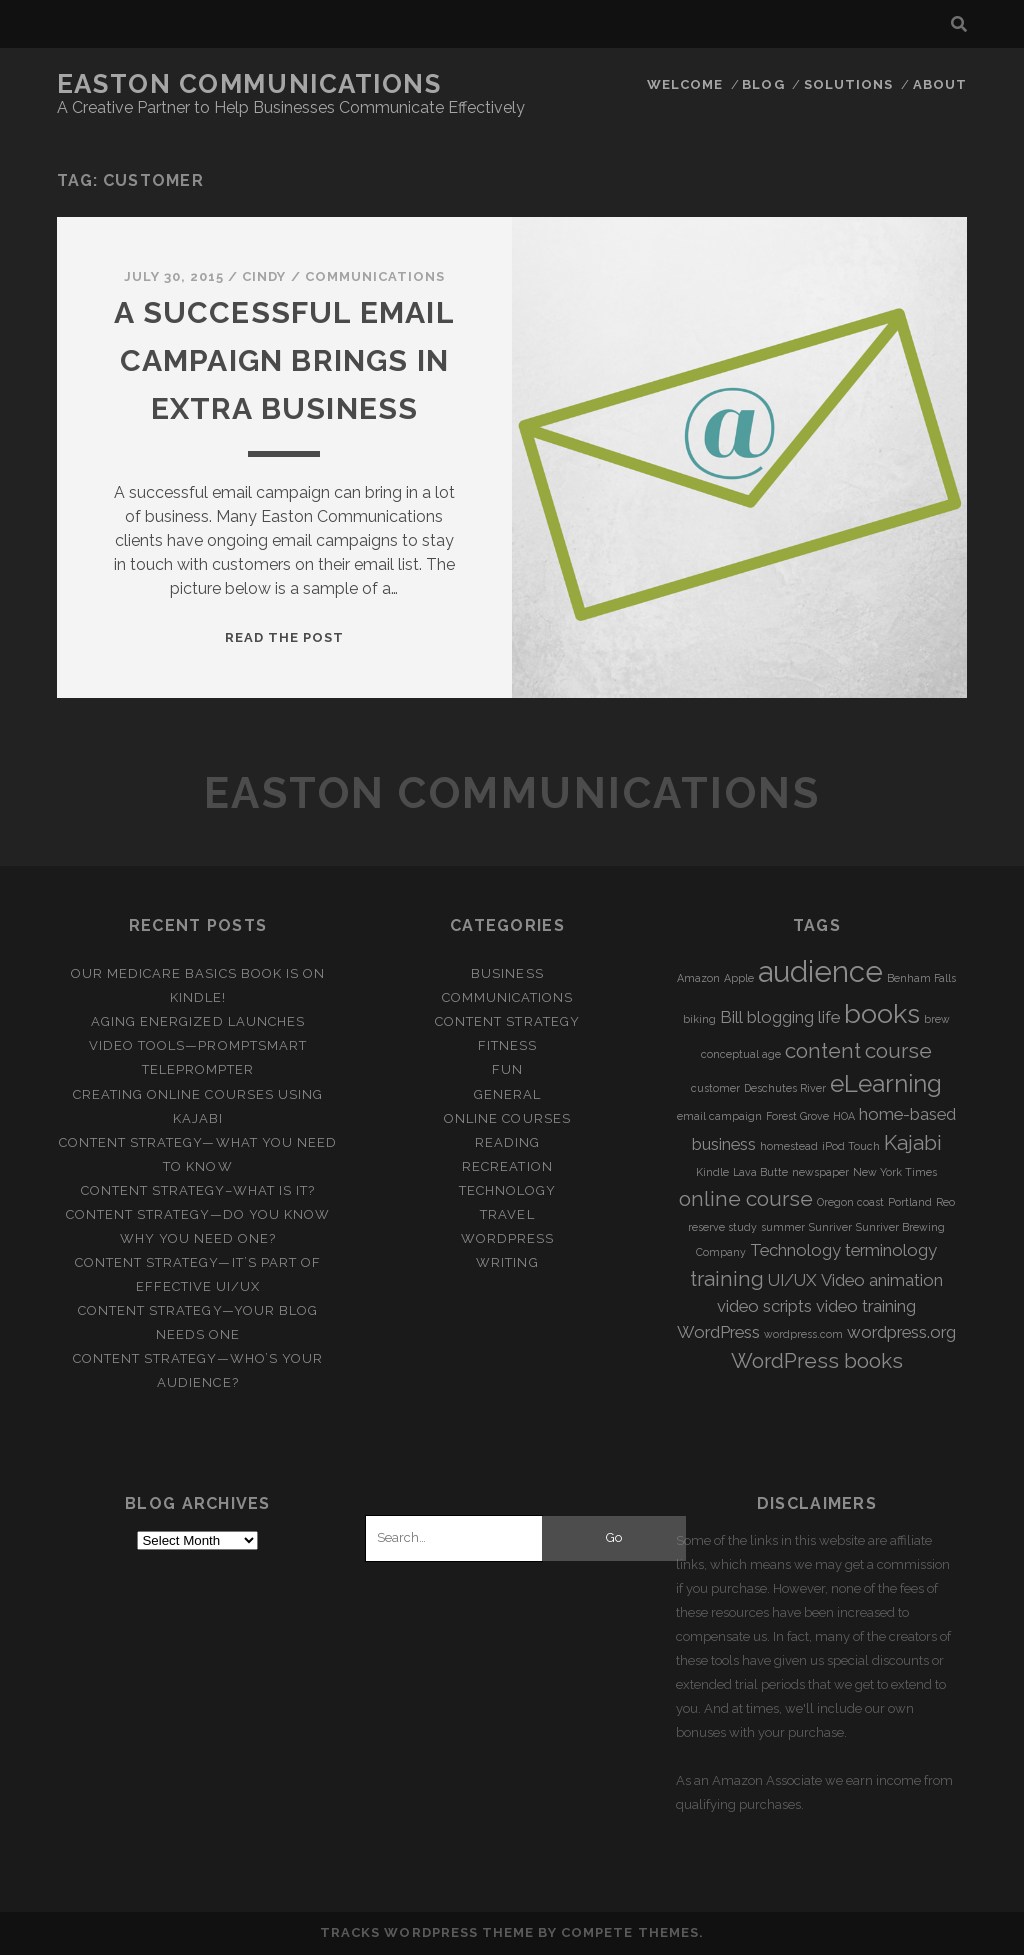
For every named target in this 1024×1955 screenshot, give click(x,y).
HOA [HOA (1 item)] (844, 1116)
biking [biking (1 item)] (699, 1019)
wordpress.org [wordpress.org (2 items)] (901, 1332)
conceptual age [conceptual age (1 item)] (741, 1054)
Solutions (848, 84)
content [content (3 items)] (823, 1050)
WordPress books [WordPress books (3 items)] (817, 1360)
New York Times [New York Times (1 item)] (895, 1172)
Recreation (507, 1166)
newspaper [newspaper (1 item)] (820, 1172)
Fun (507, 1069)
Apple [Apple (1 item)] (739, 978)
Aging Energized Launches (198, 1021)
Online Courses (507, 1118)
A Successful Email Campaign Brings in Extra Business (284, 360)
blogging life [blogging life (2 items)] (793, 1017)
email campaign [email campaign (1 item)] (719, 1116)
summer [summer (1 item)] (783, 1227)
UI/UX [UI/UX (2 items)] (792, 1280)
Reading (507, 1142)
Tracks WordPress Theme (427, 1932)
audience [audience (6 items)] (820, 971)
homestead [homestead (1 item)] (789, 1146)
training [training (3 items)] (727, 1278)
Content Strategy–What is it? (198, 1190)
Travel (507, 1214)
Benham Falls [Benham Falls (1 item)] (921, 978)
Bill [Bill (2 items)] (731, 1017)
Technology (507, 1190)
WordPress (507, 1238)
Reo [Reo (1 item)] (945, 1202)
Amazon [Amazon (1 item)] (698, 978)
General (507, 1094)
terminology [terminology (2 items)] (891, 1250)
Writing (507, 1262)
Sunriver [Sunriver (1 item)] (830, 1227)
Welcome (685, 84)
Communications (375, 276)
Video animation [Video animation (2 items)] (882, 1280)
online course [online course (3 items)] (746, 1198)
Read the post (285, 637)
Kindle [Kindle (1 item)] (712, 1172)
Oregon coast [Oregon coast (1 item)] (850, 1202)
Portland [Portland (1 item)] (910, 1202)
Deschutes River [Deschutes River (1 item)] (785, 1088)
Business (507, 973)
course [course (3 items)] (898, 1050)
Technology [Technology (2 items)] (795, 1250)
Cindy (264, 276)
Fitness (507, 1045)
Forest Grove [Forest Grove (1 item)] (797, 1116)
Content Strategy (507, 1021)
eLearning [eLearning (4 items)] (886, 1083)
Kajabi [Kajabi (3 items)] (913, 1142)
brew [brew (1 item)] (937, 1019)
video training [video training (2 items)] (866, 1306)
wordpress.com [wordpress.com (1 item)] (803, 1334)
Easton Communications (249, 84)
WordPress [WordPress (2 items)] (718, 1332)
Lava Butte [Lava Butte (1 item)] (760, 1172)
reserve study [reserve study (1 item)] (722, 1227)
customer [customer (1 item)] (715, 1088)
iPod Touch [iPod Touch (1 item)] (851, 1146)
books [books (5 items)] (882, 1013)
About (940, 84)
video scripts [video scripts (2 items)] (764, 1306)
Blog (763, 84)
